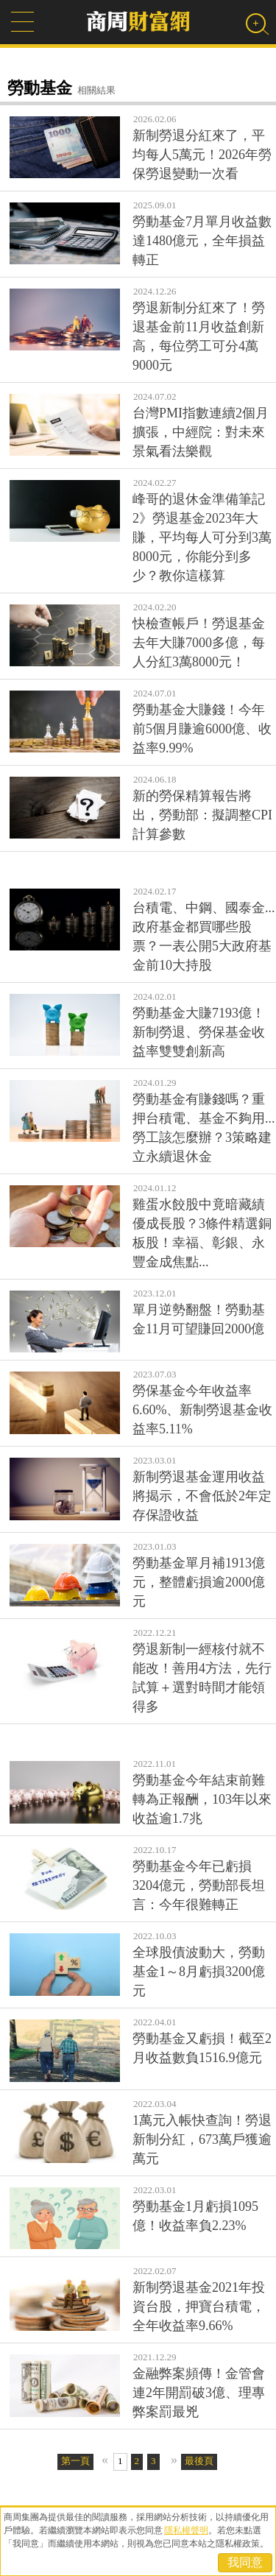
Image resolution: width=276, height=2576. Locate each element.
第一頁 (75, 2460)
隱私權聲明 (186, 2530)
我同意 (245, 2562)
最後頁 (199, 2460)
